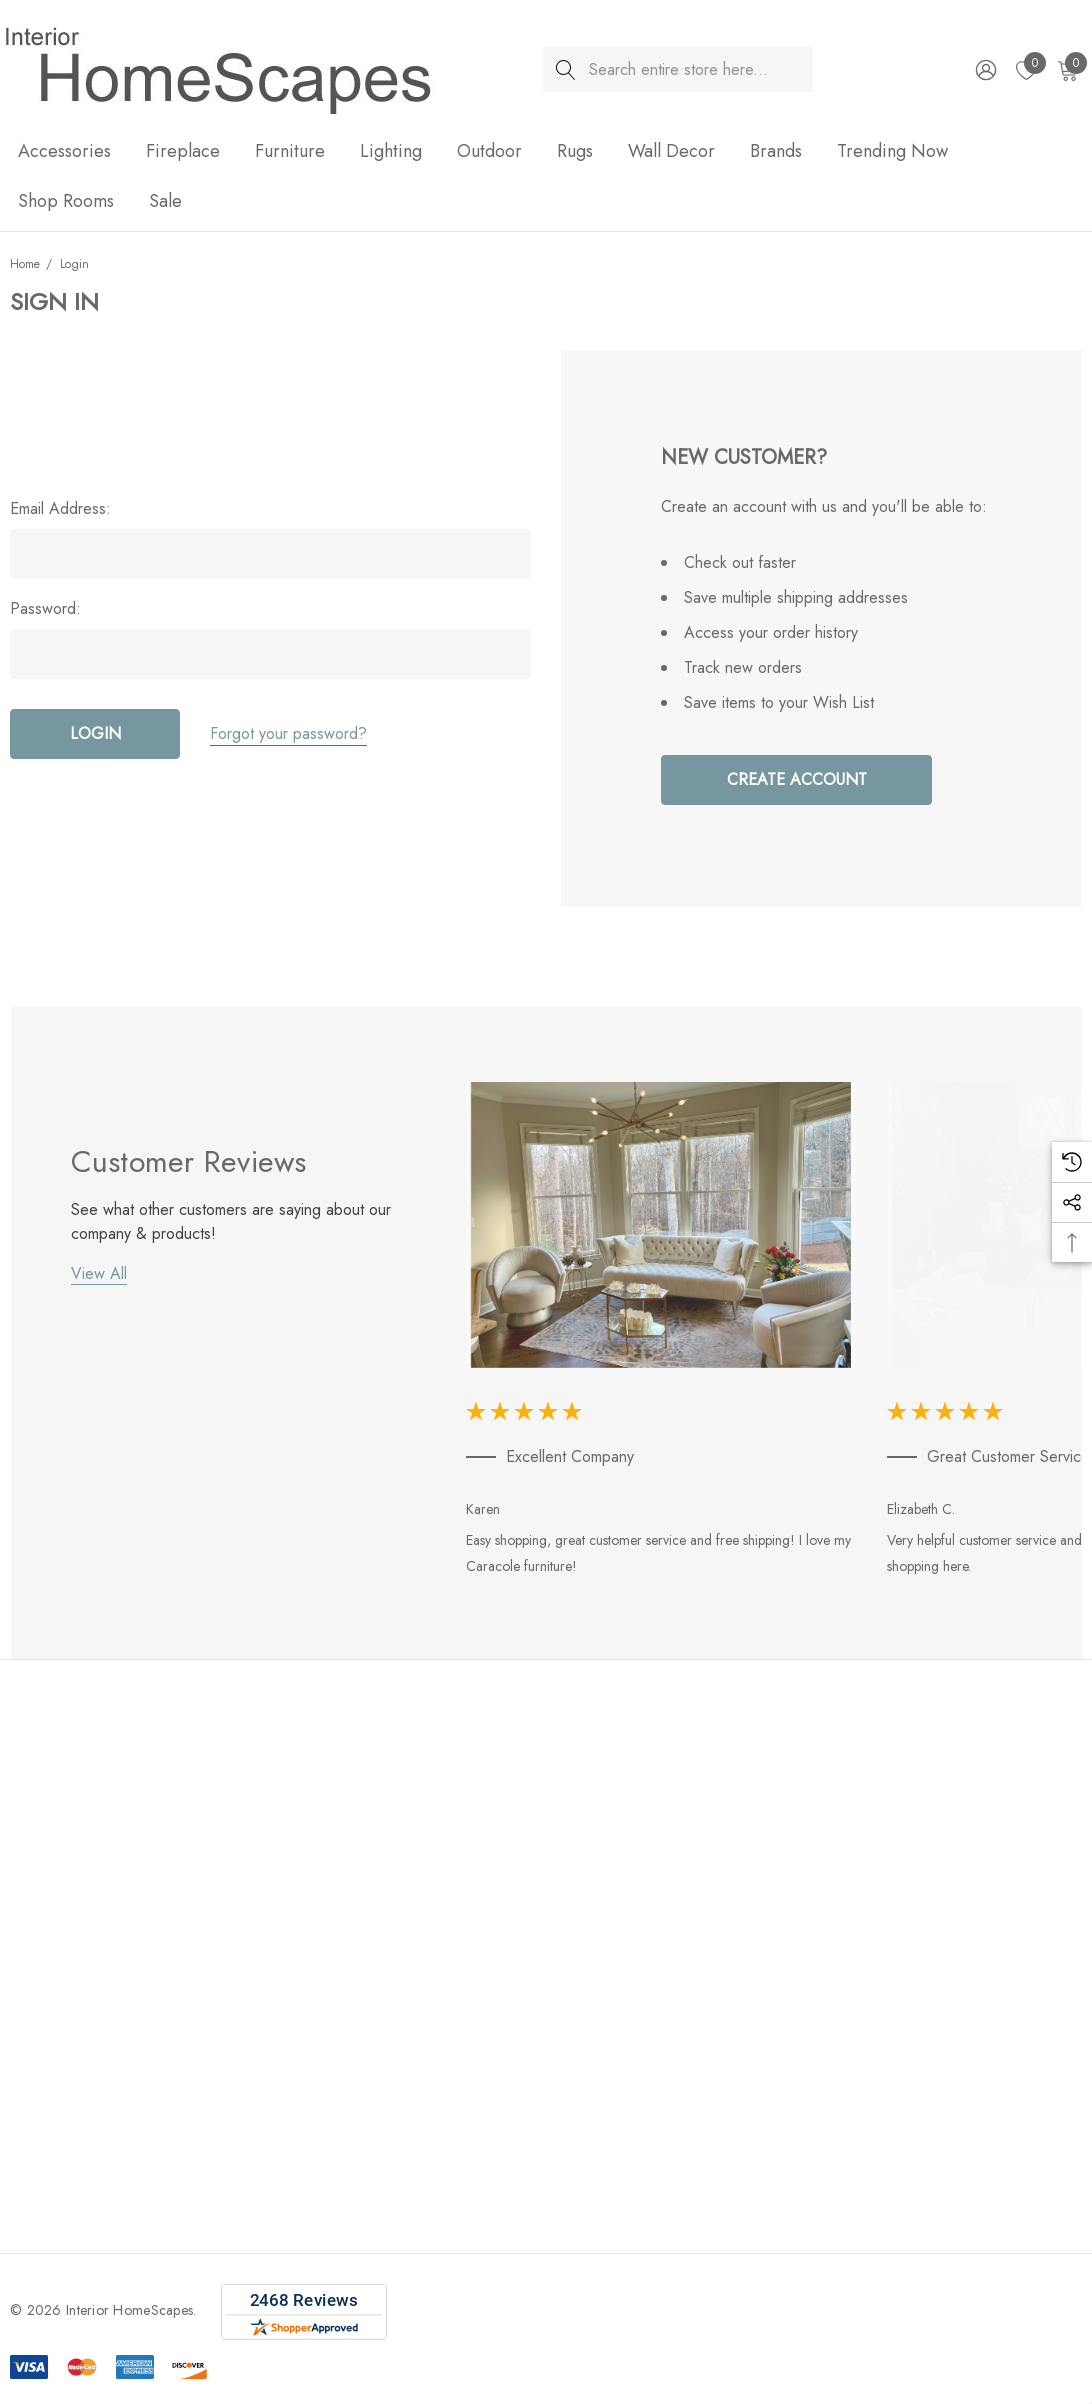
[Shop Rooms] (66, 202)
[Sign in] (984, 70)
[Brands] (776, 152)
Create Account (797, 779)
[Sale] (165, 201)
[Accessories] (64, 152)
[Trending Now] (892, 152)
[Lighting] (391, 152)
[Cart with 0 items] (1066, 70)
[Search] (565, 69)
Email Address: (60, 509)
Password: (45, 609)
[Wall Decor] (671, 152)
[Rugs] (575, 152)
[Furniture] (290, 152)
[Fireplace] (183, 152)
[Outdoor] (489, 152)
